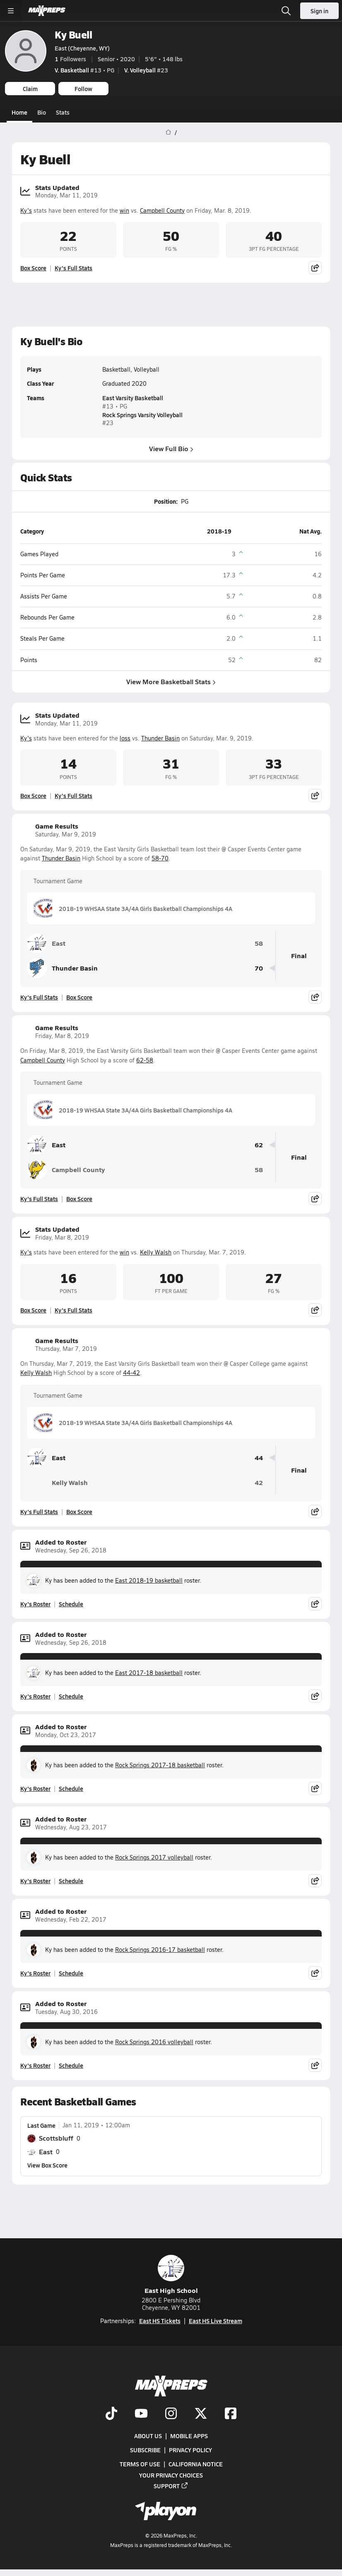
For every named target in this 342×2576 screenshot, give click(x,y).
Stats (63, 112)
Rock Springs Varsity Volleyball (142, 415)
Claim (30, 88)
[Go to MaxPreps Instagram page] (171, 2413)
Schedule (71, 1604)
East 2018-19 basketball (149, 1580)
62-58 (144, 1060)
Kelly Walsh (155, 1252)
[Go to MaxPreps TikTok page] (111, 2413)
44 (259, 1458)
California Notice (196, 2464)
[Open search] (286, 11)
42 (259, 1482)
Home (19, 112)
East (46, 943)
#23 (146, 70)
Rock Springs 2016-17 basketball (160, 1950)
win (124, 210)
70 (259, 968)
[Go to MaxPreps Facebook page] (230, 2413)
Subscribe (145, 2450)
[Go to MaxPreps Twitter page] (200, 2413)
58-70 (160, 858)
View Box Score (47, 2165)
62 (259, 1145)
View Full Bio (171, 448)
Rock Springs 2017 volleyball (154, 1857)
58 (259, 943)
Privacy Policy (190, 2450)
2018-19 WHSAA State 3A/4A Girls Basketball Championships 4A (133, 908)
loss (125, 738)
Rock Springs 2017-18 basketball (160, 1765)
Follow (83, 88)
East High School (171, 2275)
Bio (41, 112)
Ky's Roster (35, 1604)
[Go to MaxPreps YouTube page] (141, 2413)
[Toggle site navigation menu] (11, 11)
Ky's (26, 210)
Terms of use (140, 2464)
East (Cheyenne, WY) (82, 48)
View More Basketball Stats (171, 681)
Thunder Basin (160, 738)
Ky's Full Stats (73, 268)
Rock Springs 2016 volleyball (154, 2042)
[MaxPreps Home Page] (168, 132)
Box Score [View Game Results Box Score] (79, 997)
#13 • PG (84, 70)
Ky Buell (73, 34)
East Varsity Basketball (132, 398)
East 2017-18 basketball (149, 1673)
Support (171, 2485)
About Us (148, 2436)
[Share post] (315, 267)
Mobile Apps (189, 2436)
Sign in (319, 11)
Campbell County (162, 210)
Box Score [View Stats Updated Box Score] (33, 268)
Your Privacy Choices (171, 2474)
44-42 (131, 1373)
